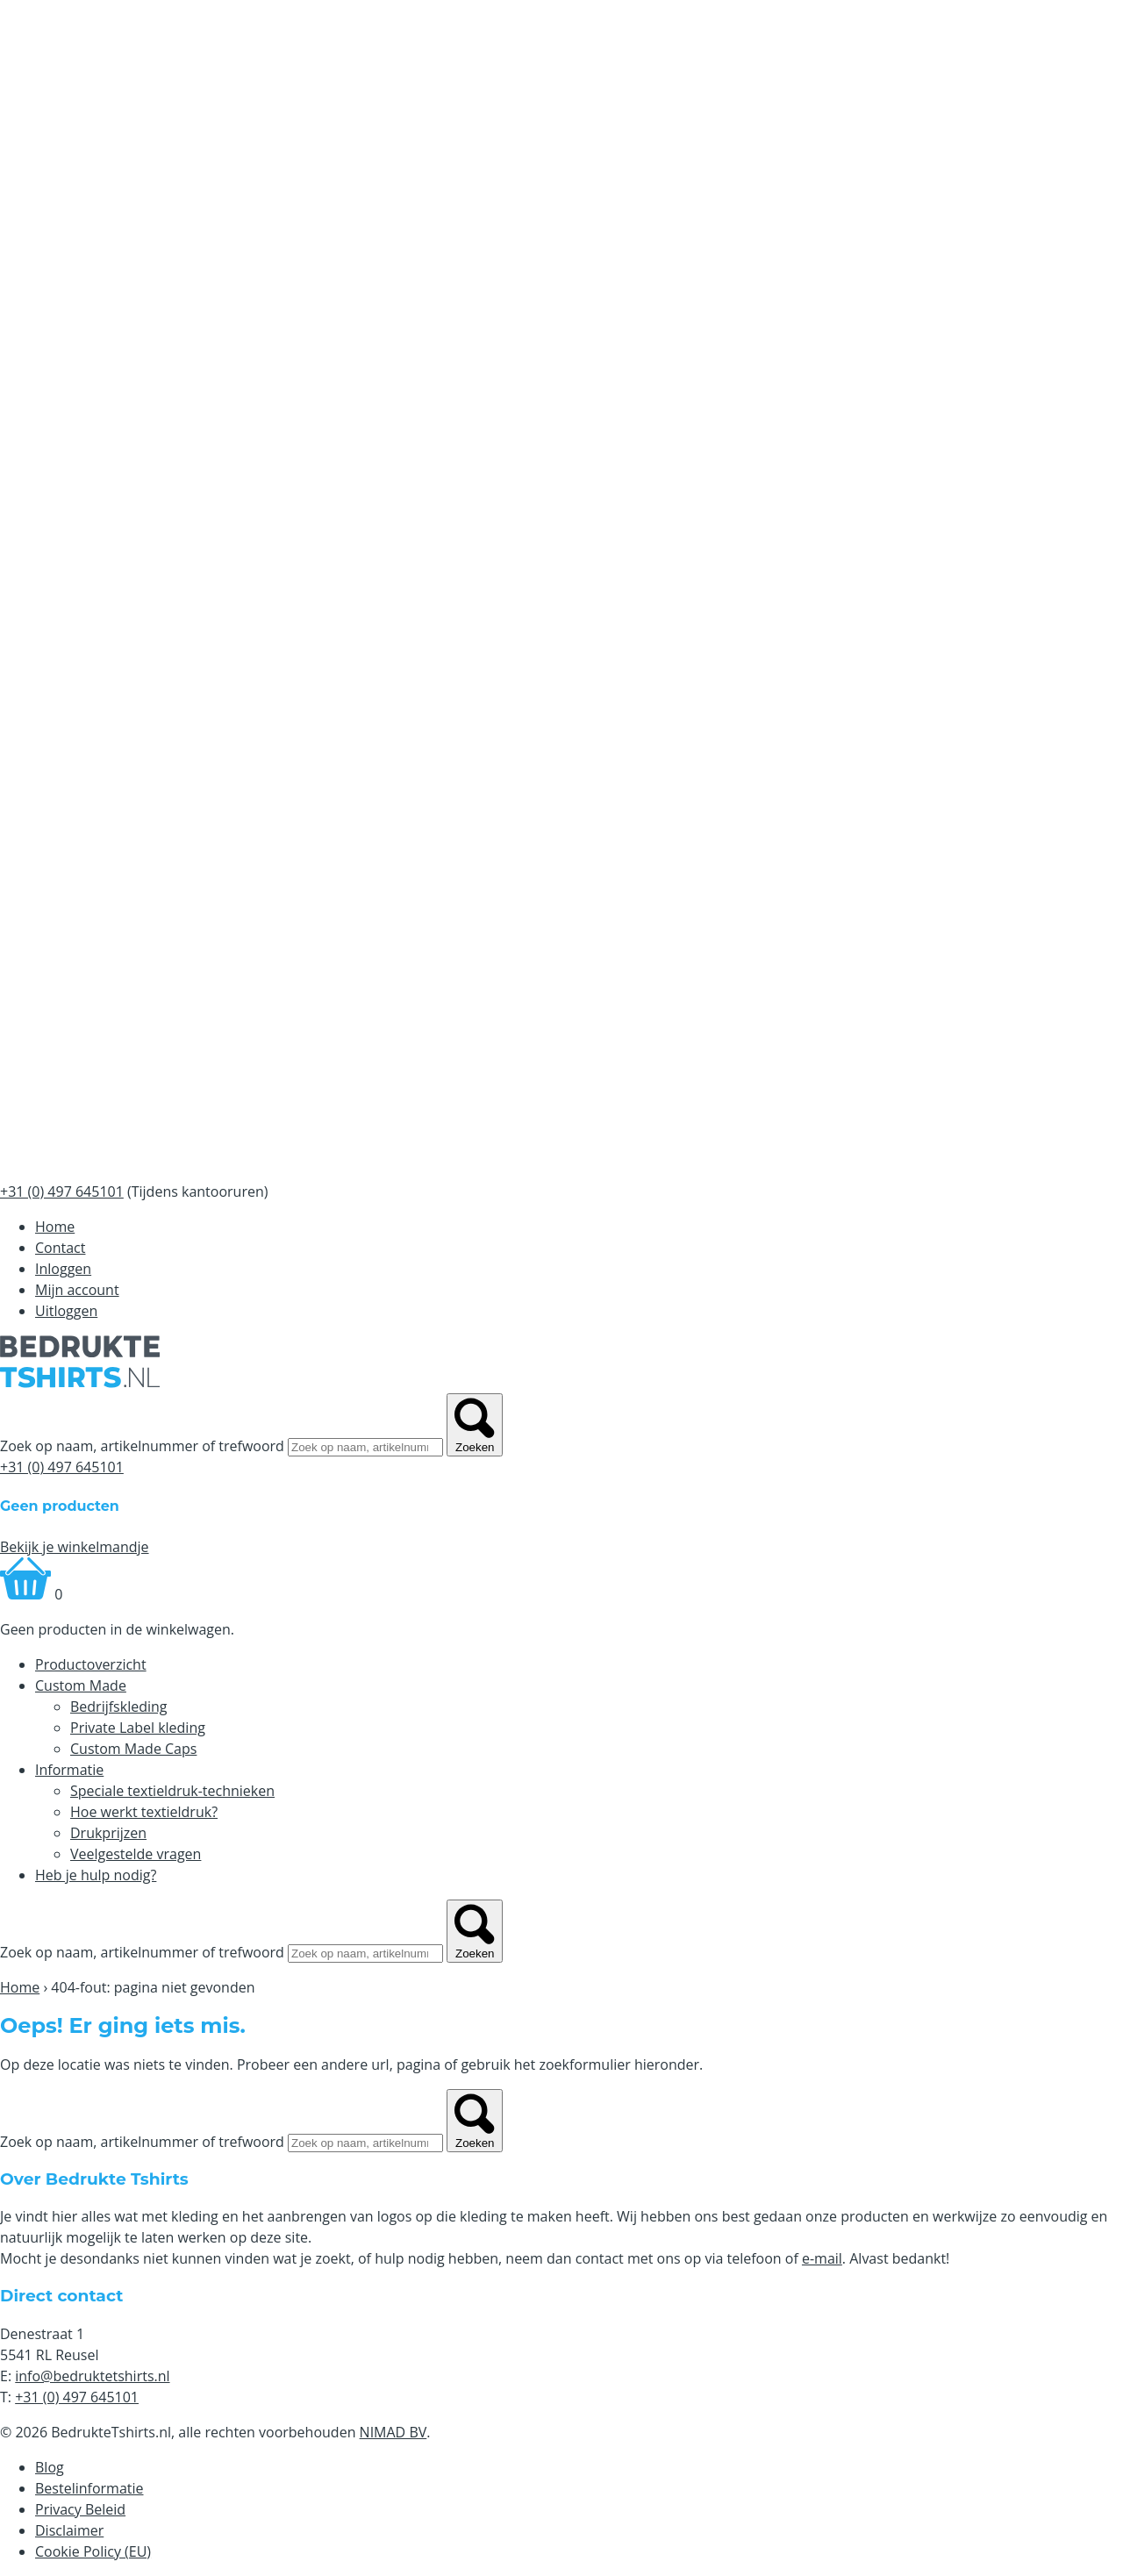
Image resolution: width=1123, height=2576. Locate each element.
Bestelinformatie (89, 2488)
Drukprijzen (108, 1833)
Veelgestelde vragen (135, 1854)
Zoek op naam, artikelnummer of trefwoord (142, 1446)
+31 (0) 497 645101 (62, 1467)
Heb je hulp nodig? (95, 1875)
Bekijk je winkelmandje (74, 1546)
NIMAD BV (393, 2432)
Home (55, 1226)
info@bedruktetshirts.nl (92, 2376)
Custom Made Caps (133, 1748)
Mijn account (77, 1289)
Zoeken (475, 1425)
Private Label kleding (137, 1727)
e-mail (822, 2258)
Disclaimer (69, 2530)
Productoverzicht (91, 1664)
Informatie (69, 1769)
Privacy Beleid (80, 2509)
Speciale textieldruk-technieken (172, 1790)
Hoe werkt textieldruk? (144, 1811)
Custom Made (80, 1685)
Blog (49, 2467)
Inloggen (63, 1268)
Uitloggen (66, 1310)
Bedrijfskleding (119, 1706)
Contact (60, 1247)
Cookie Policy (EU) (93, 2551)
